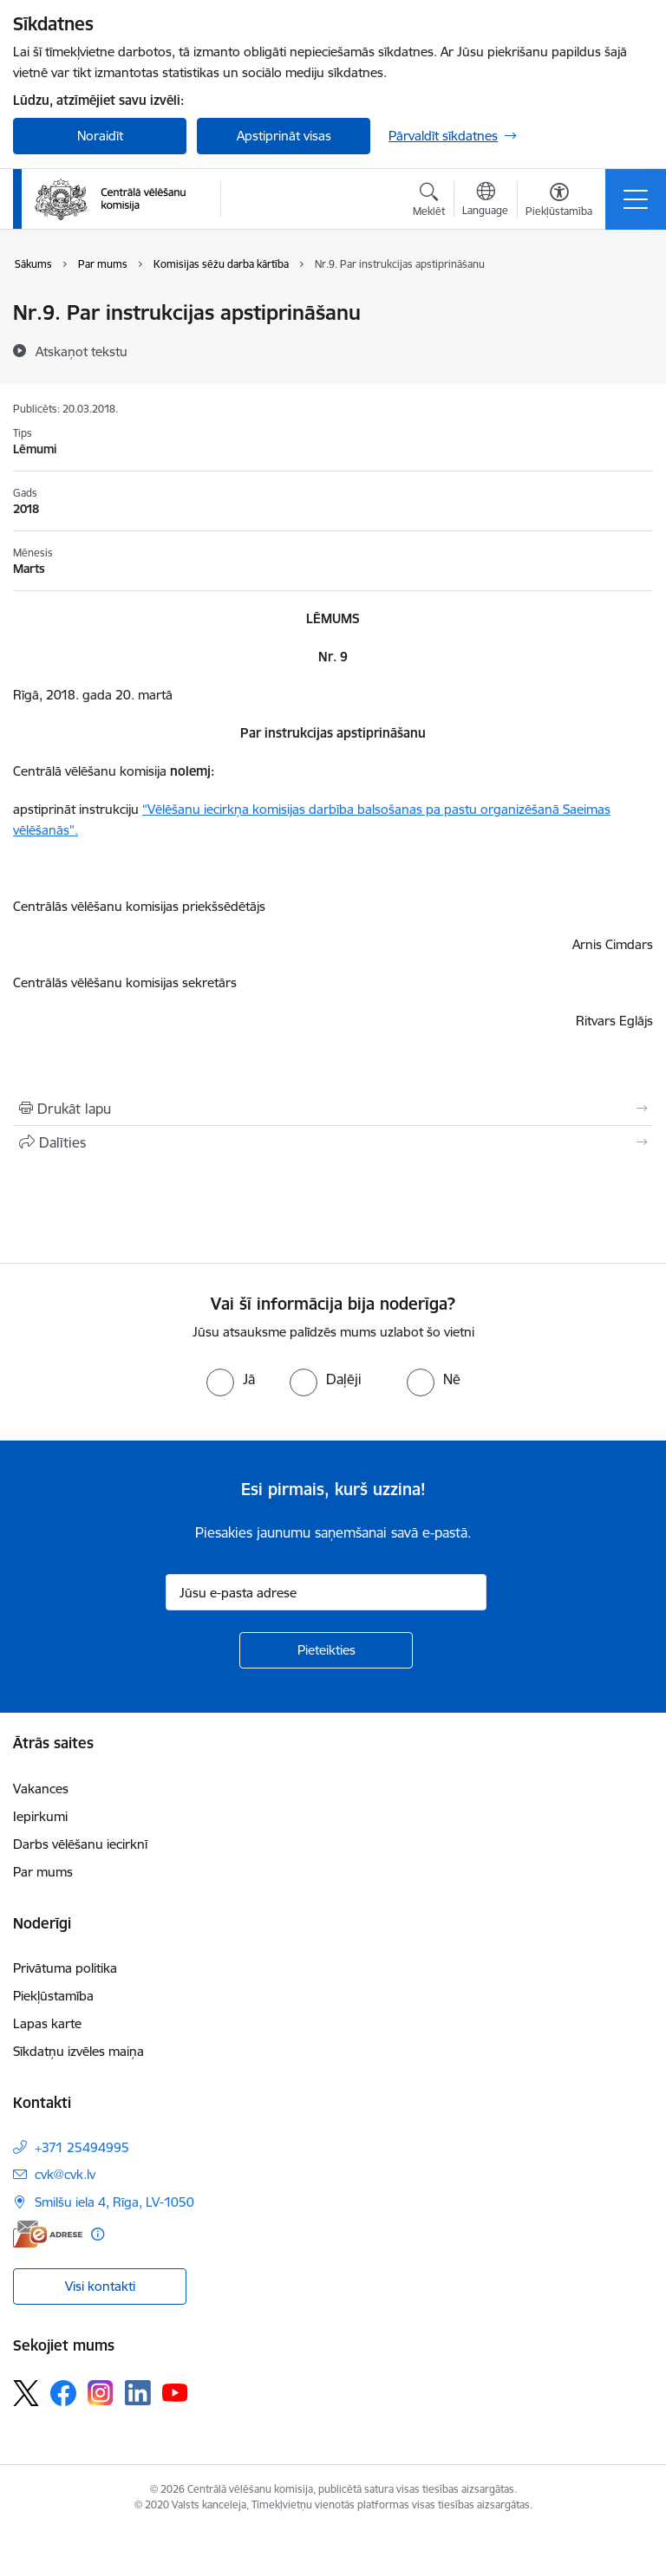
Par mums (43, 1872)
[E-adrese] (47, 2234)
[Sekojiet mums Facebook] (63, 2393)
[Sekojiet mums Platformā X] (26, 2393)
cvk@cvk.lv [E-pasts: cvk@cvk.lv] (65, 2174)
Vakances (41, 1788)
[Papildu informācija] (97, 2234)
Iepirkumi (40, 1816)
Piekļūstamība (53, 1995)
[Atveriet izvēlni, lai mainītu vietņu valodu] (485, 201)
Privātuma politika (65, 1968)
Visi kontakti (100, 2286)
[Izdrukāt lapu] (333, 1108)
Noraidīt (100, 135)
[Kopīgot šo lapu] (333, 1142)
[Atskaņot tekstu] (81, 351)
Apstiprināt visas (284, 135)
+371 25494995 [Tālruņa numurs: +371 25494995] (82, 2147)
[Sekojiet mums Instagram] (101, 2392)
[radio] (230, 1379)
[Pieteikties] (326, 1650)
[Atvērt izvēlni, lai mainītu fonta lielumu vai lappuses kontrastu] (559, 202)
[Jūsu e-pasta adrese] (326, 1592)
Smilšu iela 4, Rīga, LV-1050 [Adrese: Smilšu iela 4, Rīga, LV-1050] (114, 2202)
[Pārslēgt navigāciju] (635, 199)
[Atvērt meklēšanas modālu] (429, 202)
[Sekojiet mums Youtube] (175, 2392)
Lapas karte (47, 2023)
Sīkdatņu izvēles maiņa (78, 2051)
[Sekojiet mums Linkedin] (138, 2393)
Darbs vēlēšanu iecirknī (80, 1844)
